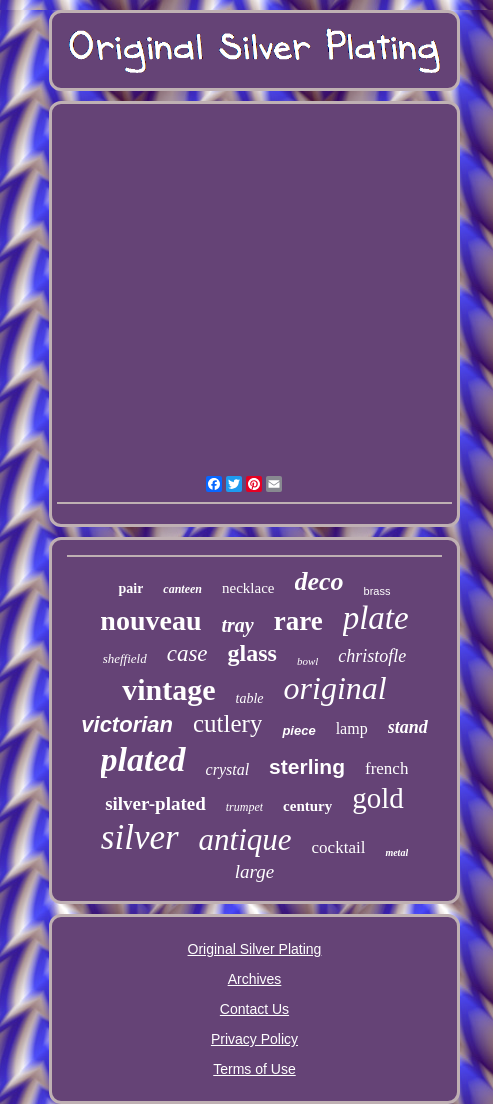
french (386, 768)
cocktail (339, 847)
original (335, 688)
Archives (255, 979)
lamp (352, 728)
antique (245, 839)
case (187, 653)
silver (140, 837)
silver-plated (155, 803)
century (307, 806)
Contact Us (254, 1009)
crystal (228, 769)
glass (252, 653)
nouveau (150, 620)
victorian (127, 724)
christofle (372, 656)
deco (319, 581)
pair (130, 588)
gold (378, 798)
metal (396, 852)
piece (298, 730)
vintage (168, 689)
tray (237, 625)
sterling (307, 766)
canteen (182, 589)
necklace (248, 588)
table (250, 698)
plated (143, 759)
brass (377, 591)
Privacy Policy (254, 1039)
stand (408, 727)
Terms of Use (254, 1069)
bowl (307, 661)
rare (298, 621)
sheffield (125, 658)
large (254, 871)
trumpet (244, 807)
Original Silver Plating (255, 949)
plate (376, 618)
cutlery (227, 723)
